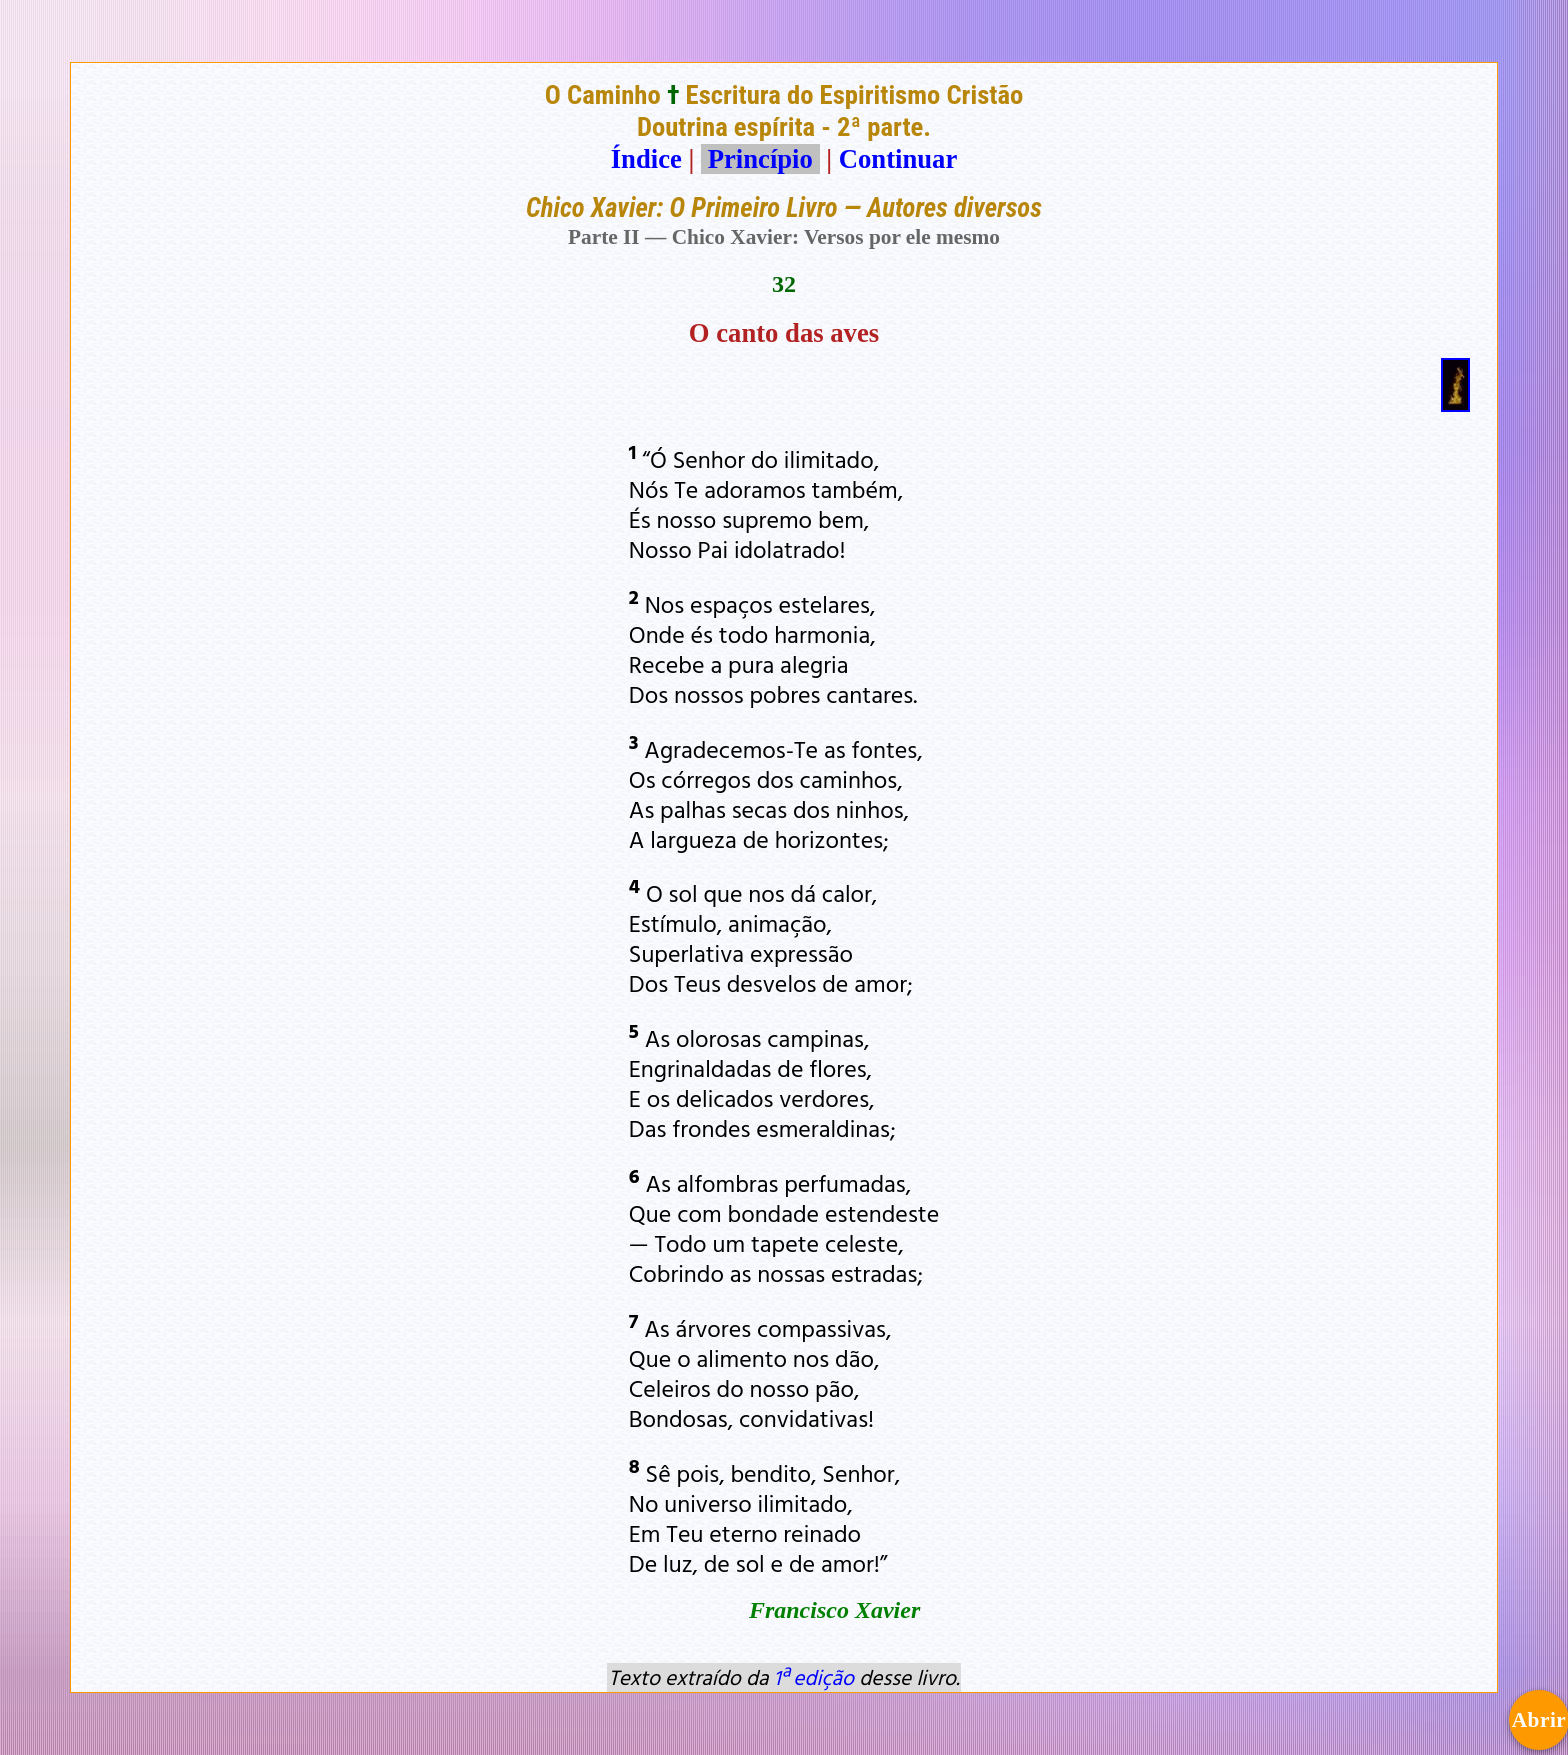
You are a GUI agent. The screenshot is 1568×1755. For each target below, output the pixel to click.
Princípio (760, 159)
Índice (646, 159)
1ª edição (814, 1677)
